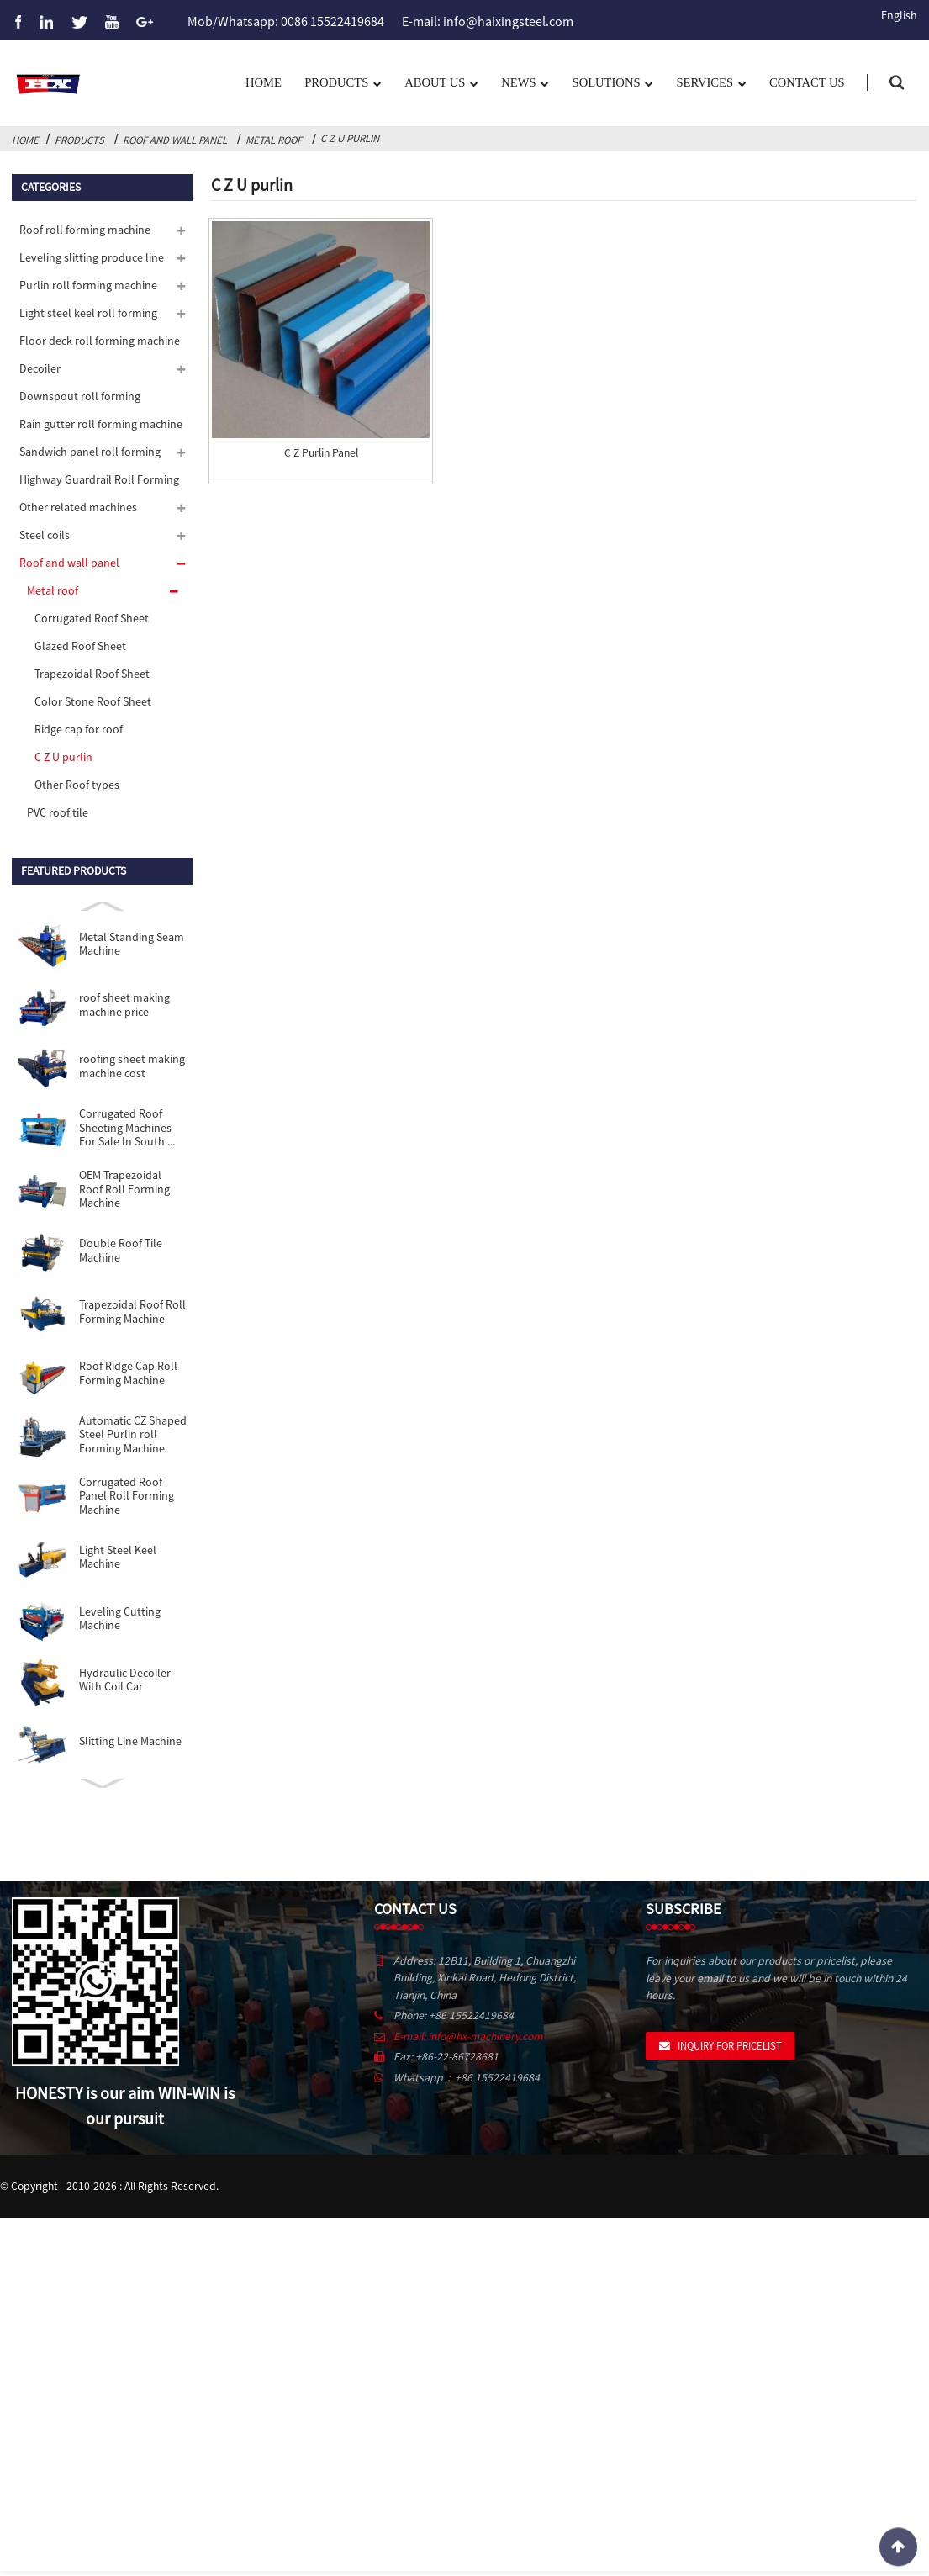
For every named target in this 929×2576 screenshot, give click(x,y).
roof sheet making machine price (124, 1004)
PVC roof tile (57, 812)
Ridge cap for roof (78, 729)
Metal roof (273, 139)
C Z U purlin (349, 138)
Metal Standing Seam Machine (131, 944)
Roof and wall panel (175, 139)
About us (441, 83)
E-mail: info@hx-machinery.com (467, 2036)
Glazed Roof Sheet (80, 645)
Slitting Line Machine (130, 1741)
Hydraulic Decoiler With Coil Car (125, 1680)
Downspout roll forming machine (79, 400)
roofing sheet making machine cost (132, 1066)
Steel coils (44, 534)
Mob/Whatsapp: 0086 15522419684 (285, 20)
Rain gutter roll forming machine (100, 423)
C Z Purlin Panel (321, 453)
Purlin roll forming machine (88, 285)
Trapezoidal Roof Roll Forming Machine (132, 1311)
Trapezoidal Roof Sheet (92, 673)
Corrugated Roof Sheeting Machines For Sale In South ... (127, 1127)
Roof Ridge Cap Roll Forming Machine (128, 1373)
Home (263, 82)
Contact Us (807, 82)
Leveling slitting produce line (91, 257)
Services (711, 83)
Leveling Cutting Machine (120, 1618)
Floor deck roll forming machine (99, 340)
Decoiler (40, 368)
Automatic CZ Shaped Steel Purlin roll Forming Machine (133, 1434)
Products (342, 83)
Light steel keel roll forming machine (88, 316)
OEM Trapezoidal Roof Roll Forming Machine (124, 1188)
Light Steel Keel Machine (117, 1557)
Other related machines (78, 507)
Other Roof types (76, 784)
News (524, 83)
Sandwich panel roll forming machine (90, 455)
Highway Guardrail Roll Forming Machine (99, 483)
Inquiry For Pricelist (730, 2045)
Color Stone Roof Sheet (92, 701)
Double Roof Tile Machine (120, 1250)
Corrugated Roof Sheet (91, 618)
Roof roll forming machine (84, 229)
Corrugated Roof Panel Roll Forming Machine (126, 1495)
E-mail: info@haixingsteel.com (487, 20)
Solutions (613, 83)
